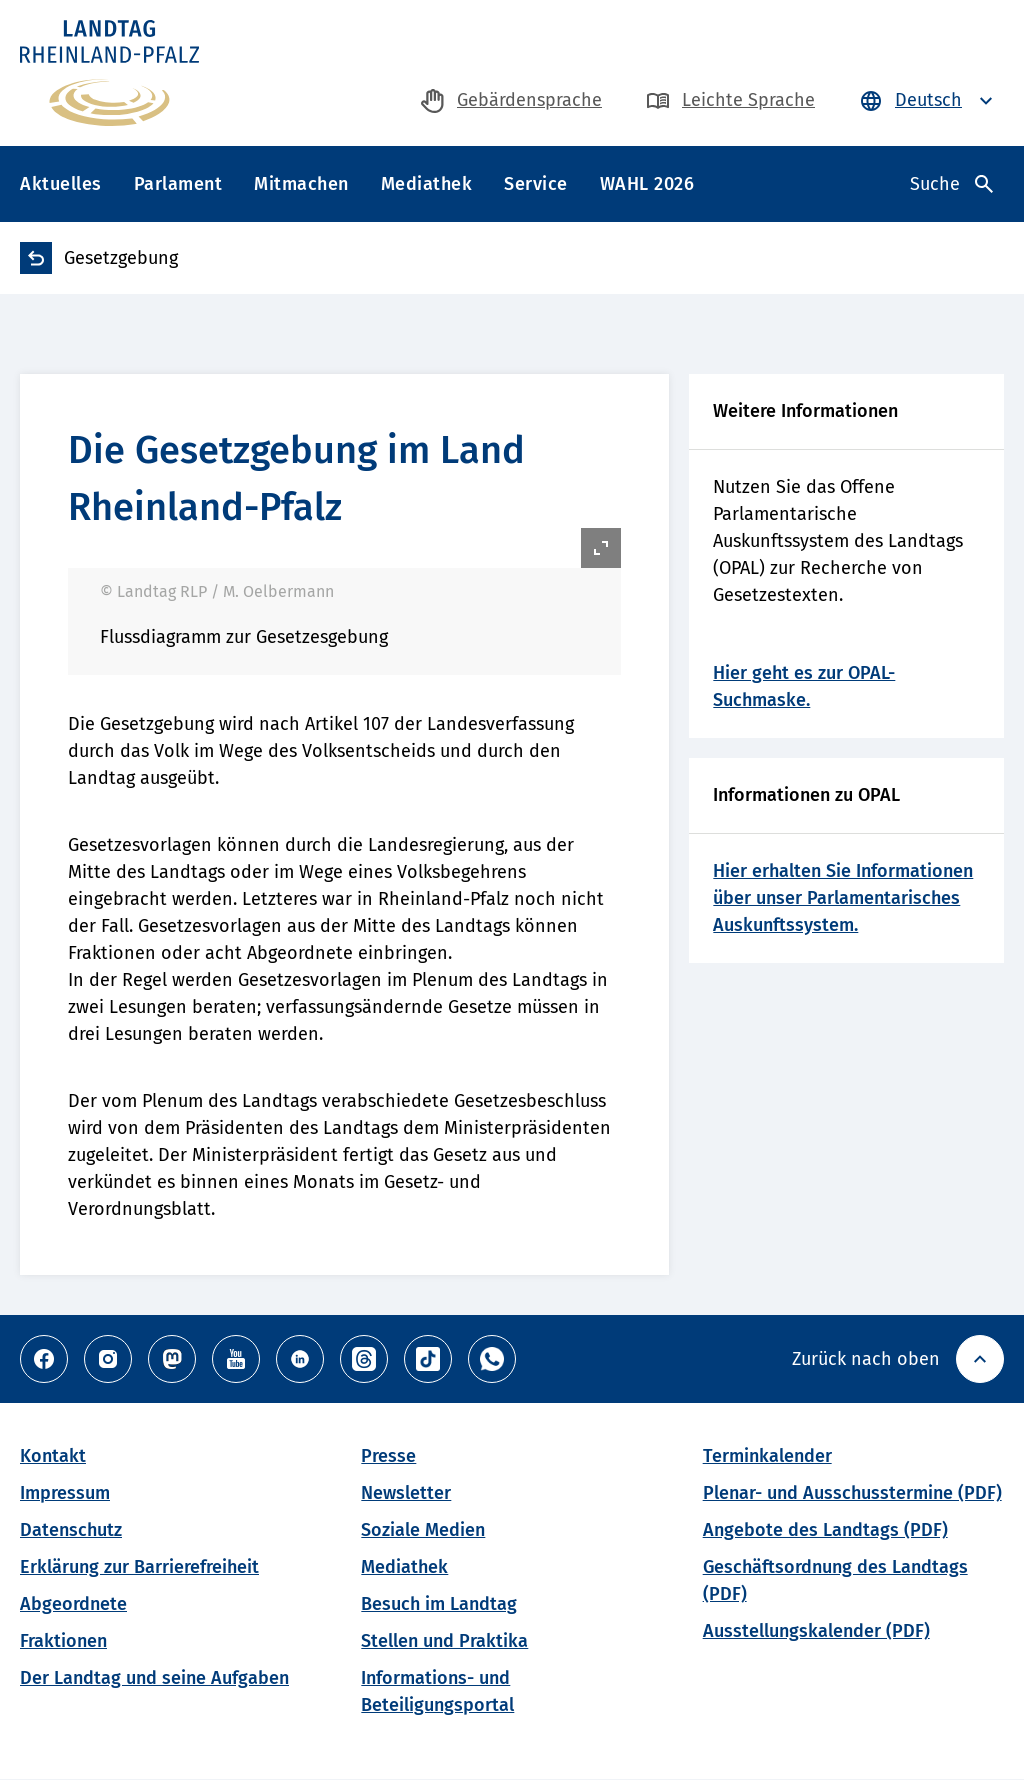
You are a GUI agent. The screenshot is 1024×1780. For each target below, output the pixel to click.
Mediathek (427, 184)
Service (536, 184)
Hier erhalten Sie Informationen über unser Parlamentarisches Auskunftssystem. (843, 898)
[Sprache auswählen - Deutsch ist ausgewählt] (928, 100)
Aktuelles (61, 184)
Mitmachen (301, 184)
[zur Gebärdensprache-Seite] (511, 100)
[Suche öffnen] (951, 184)
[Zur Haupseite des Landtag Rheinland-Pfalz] (109, 73)
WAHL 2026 (647, 184)
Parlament (178, 184)
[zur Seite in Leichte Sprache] (730, 100)
